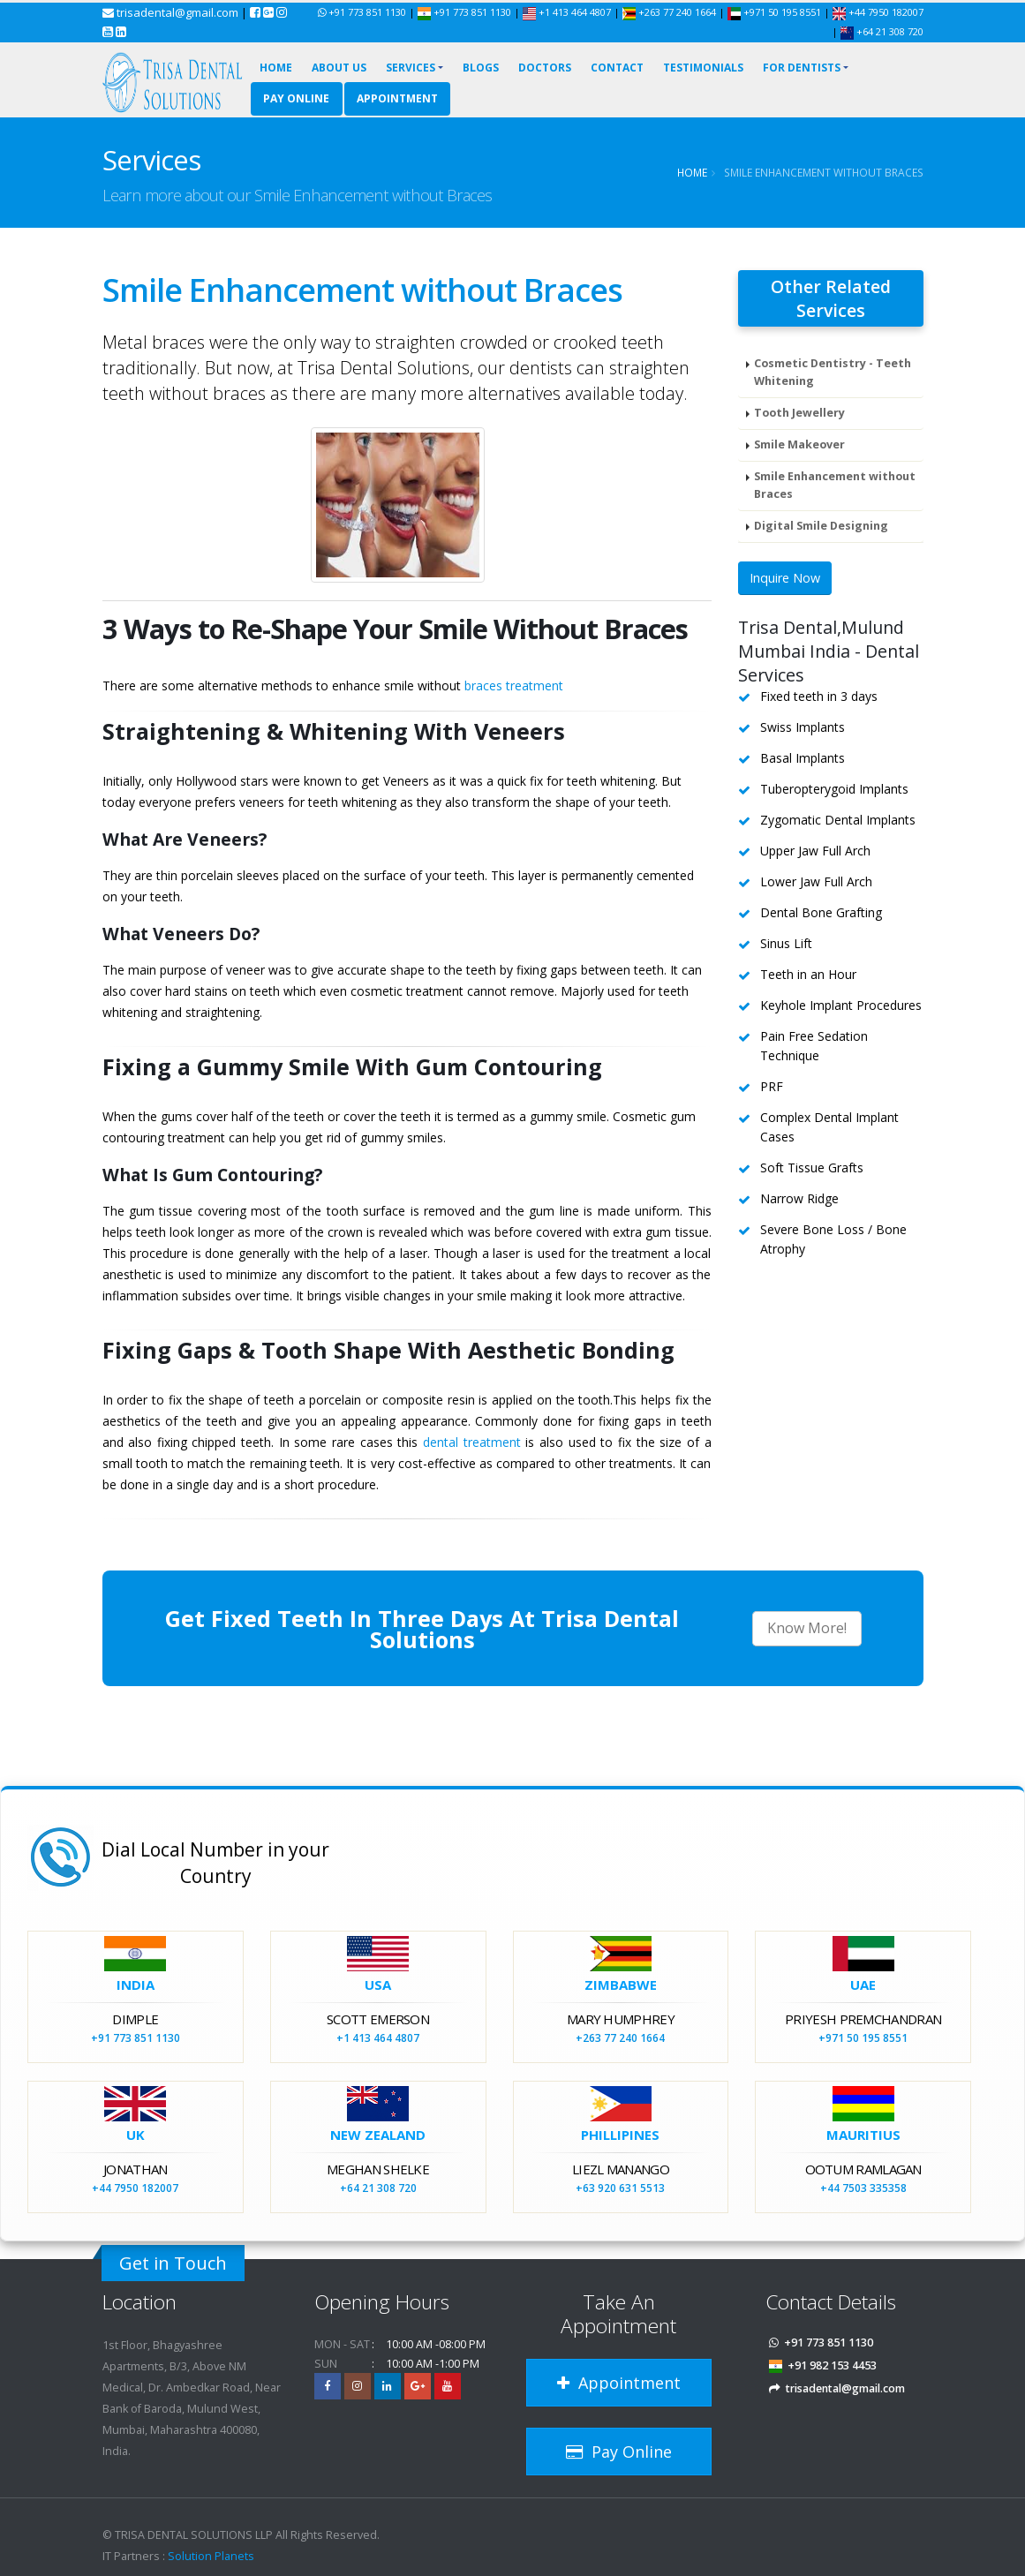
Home (276, 67)
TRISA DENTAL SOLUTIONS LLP (194, 2534)
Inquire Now (785, 578)
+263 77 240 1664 (670, 12)
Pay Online (296, 98)
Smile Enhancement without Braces (835, 485)
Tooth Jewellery (799, 412)
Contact (617, 67)
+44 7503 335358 (863, 2188)
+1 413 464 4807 (567, 12)
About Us (339, 67)
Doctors (544, 67)
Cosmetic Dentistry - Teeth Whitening (832, 372)
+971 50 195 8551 (775, 12)
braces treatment (513, 685)
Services (410, 67)
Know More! (807, 1628)
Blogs (481, 67)
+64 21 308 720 (881, 31)
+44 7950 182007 (878, 12)
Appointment (397, 98)
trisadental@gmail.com (177, 12)
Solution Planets (211, 2556)
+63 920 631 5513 (620, 2188)
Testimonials (703, 67)
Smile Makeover (799, 444)
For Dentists (801, 67)
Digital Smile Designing (821, 525)
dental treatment (472, 1442)
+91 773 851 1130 (367, 12)
